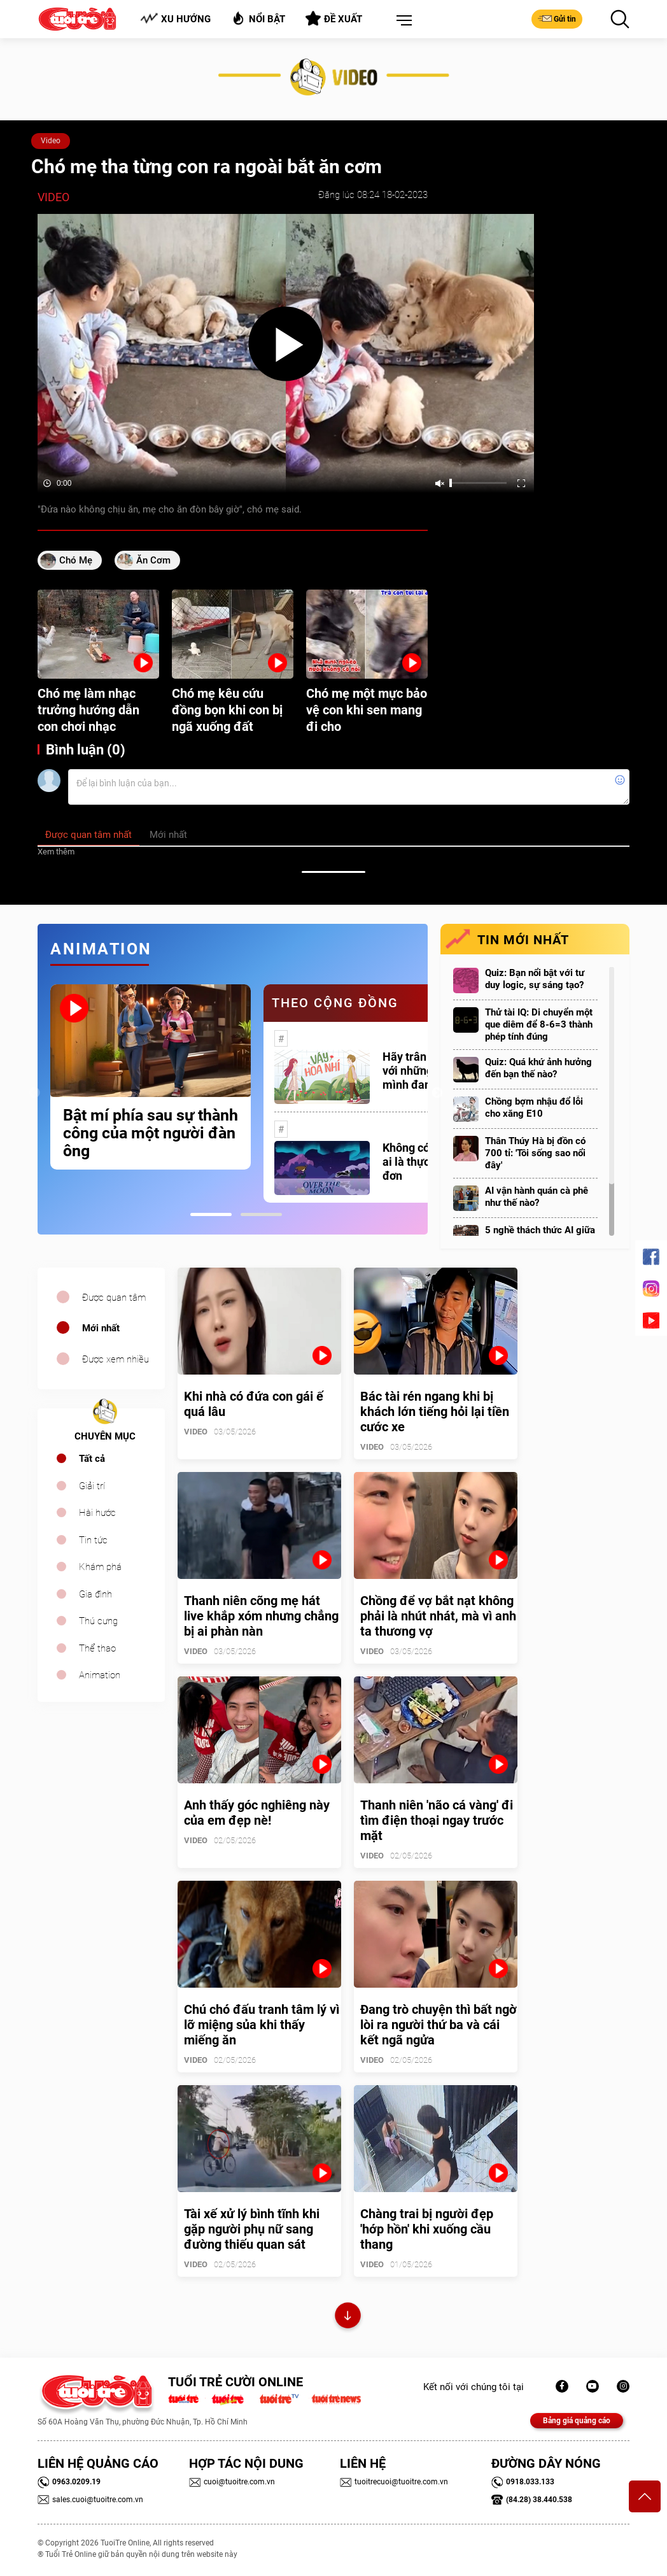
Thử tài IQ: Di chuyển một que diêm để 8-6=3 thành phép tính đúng (539, 1024)
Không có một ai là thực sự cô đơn (421, 1161)
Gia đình (95, 1594)
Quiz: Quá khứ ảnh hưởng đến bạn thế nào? (538, 1068)
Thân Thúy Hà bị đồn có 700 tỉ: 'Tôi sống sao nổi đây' (535, 1153)
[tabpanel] (150, 1077)
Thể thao (97, 1648)
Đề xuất (333, 18)
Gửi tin (557, 18)
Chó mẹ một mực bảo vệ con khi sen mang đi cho (366, 710)
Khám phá (100, 1567)
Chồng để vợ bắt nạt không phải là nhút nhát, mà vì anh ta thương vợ (438, 1616)
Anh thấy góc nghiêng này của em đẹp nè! (257, 1812)
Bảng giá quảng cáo (576, 2420)
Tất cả (92, 1458)
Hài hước (97, 1512)
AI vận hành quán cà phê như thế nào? (536, 1196)
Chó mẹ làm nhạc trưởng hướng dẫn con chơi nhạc (88, 710)
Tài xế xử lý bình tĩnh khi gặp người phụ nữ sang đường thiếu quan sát (251, 2229)
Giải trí (92, 1486)
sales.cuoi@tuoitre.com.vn (90, 2499)
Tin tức (93, 1540)
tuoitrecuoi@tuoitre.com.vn (394, 2481)
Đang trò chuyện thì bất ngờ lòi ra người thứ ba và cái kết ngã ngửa (438, 2025)
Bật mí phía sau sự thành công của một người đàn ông (150, 1133)
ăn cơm (153, 560)
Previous (34, 1093)
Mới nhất (101, 1328)
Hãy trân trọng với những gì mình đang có (419, 1070)
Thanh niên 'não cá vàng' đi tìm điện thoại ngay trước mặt (436, 1820)
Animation (99, 1675)
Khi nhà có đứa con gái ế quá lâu (253, 1404)
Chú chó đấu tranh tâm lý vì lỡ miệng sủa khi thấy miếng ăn (261, 2025)
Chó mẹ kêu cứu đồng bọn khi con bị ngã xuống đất (227, 710)
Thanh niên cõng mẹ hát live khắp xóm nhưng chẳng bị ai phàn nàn (261, 1616)
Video (50, 140)
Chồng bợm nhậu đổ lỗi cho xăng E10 (534, 1107)
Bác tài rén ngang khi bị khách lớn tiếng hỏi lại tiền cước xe (434, 1411)
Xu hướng (175, 19)
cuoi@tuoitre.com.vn (232, 2481)
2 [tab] (261, 1214)
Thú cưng (98, 1621)
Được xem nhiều (115, 1359)
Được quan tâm (114, 1297)
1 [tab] (211, 1214)
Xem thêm (56, 851)
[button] (401, 21)
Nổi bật (258, 18)
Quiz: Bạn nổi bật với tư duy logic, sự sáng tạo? (534, 979)
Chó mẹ (75, 560)
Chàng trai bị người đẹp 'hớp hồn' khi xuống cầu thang (426, 2229)
